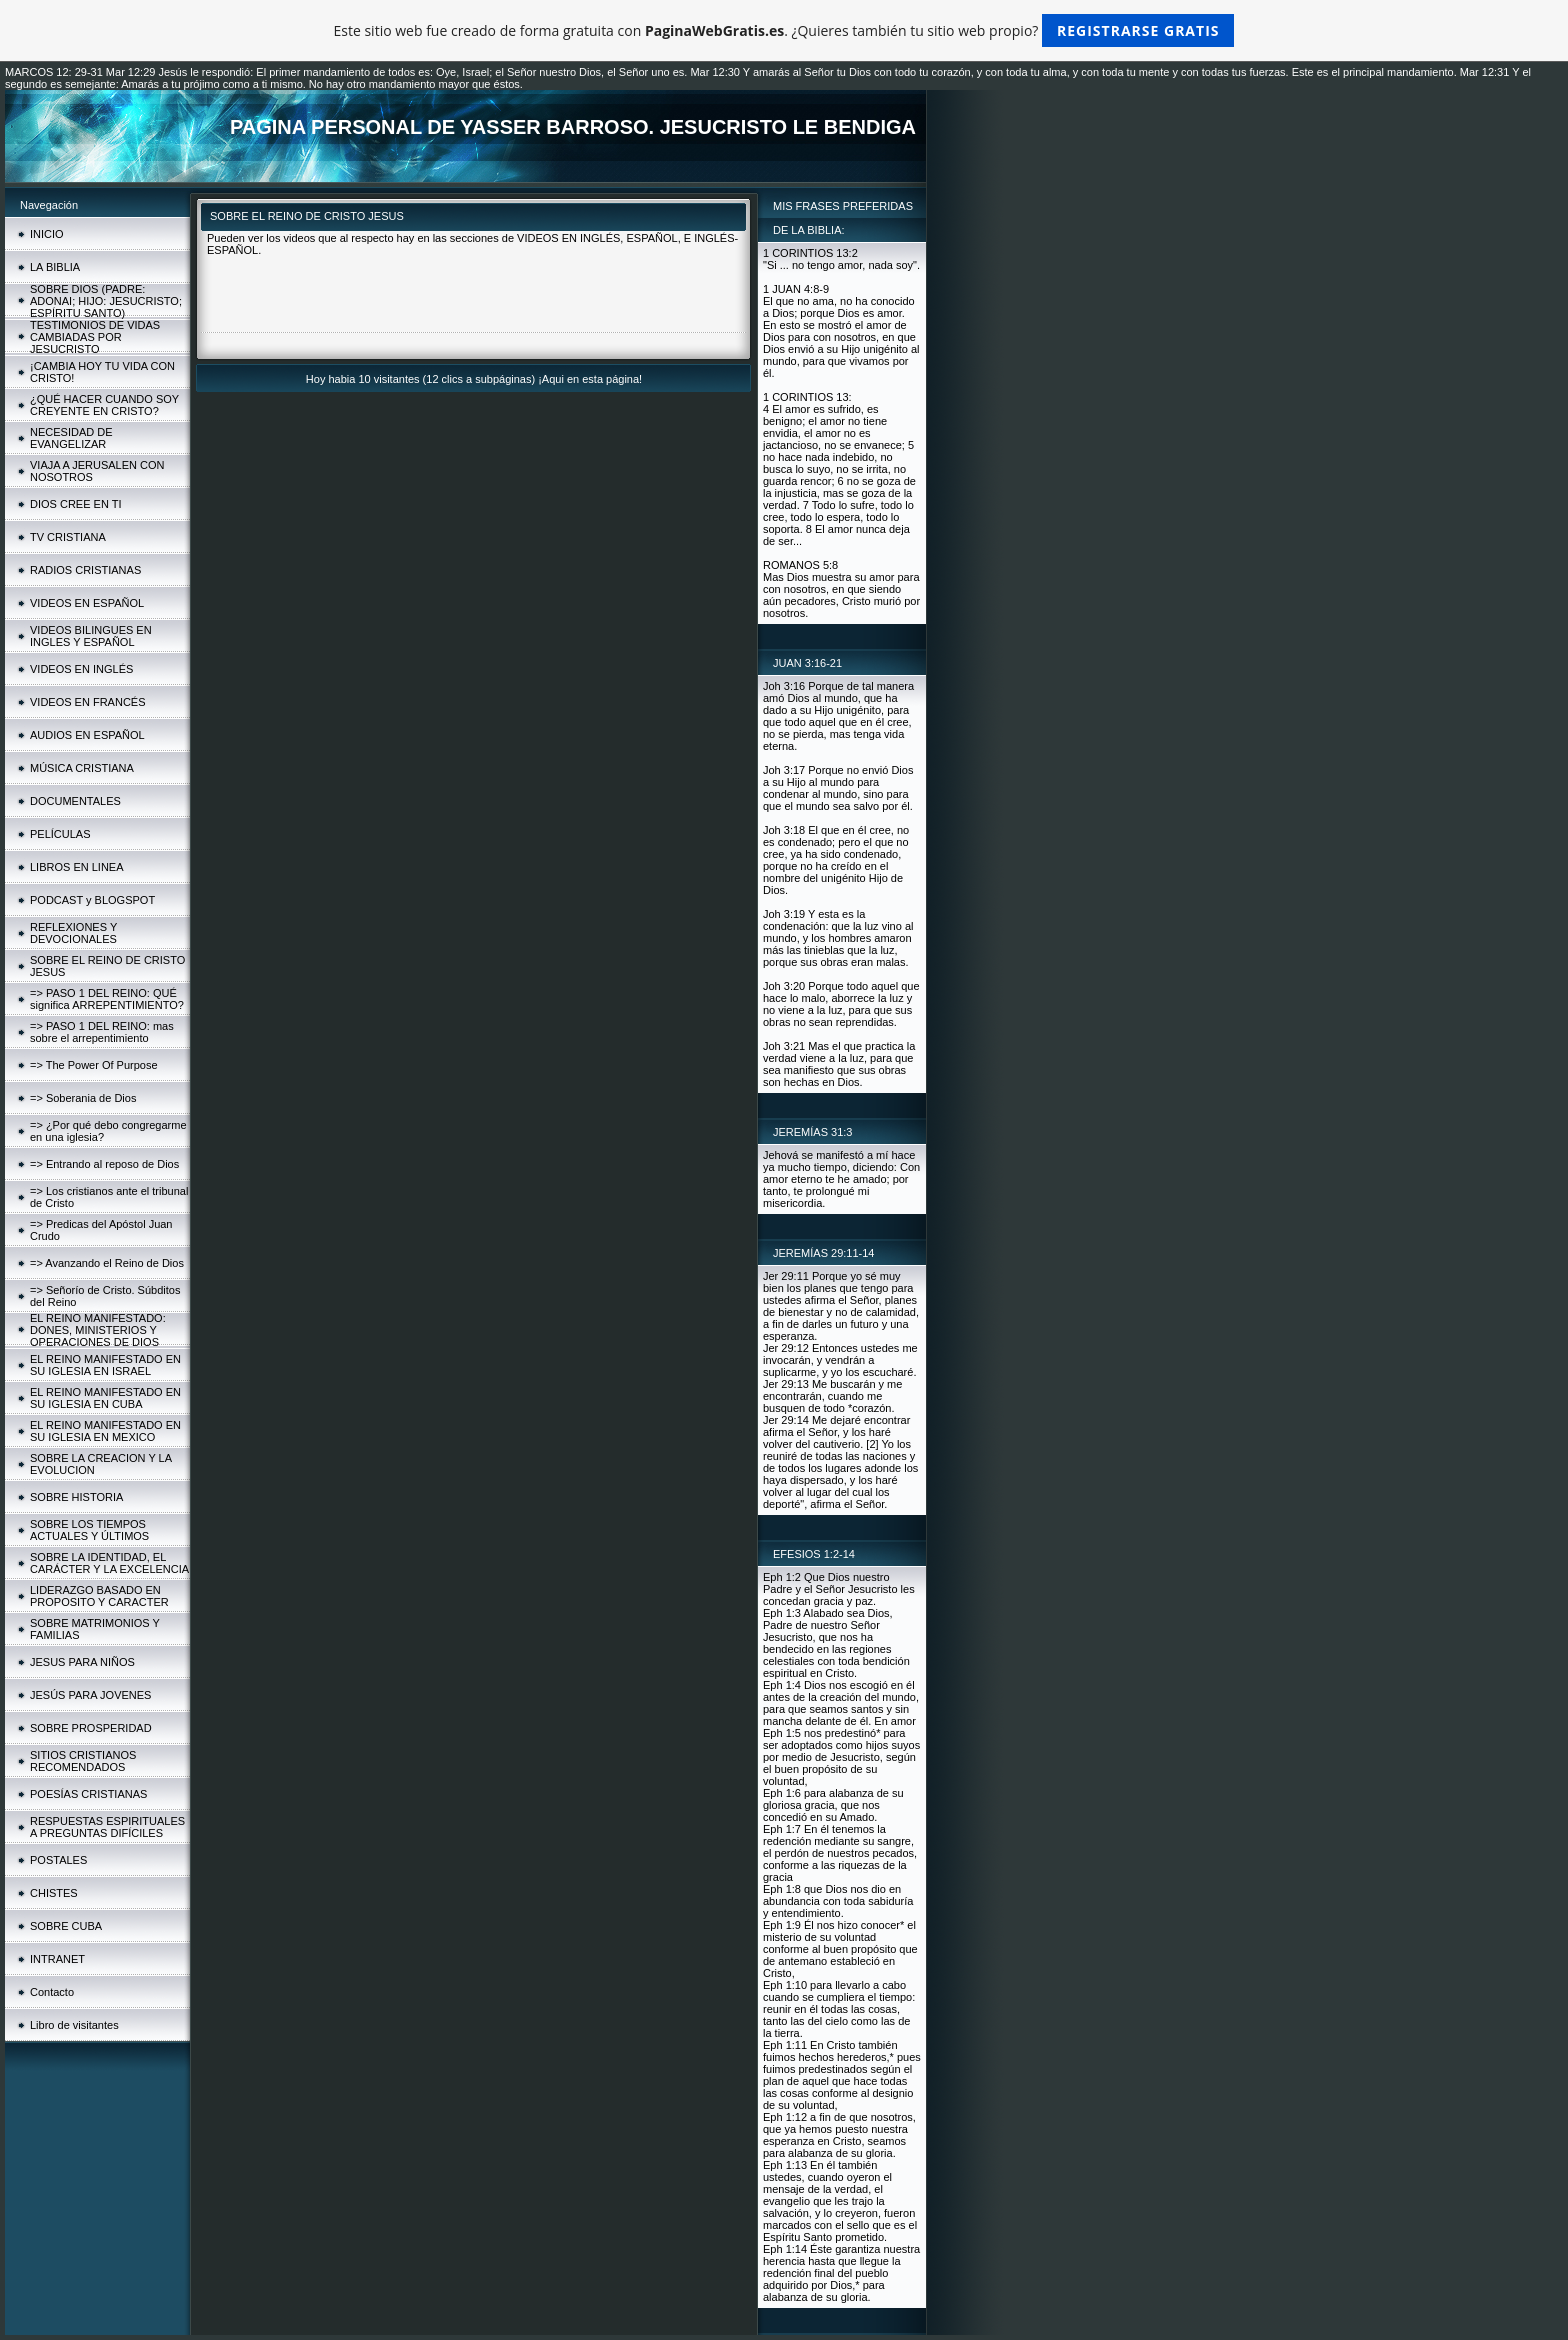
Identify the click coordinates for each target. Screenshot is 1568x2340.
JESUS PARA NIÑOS (82, 1662)
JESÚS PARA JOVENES (90, 1695)
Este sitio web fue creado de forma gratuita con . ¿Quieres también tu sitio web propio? (784, 30)
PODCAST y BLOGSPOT (92, 900)
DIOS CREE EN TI (75, 504)
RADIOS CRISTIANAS (85, 570)
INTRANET (57, 1959)
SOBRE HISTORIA (76, 1497)
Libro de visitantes (74, 2025)
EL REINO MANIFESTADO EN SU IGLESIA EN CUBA (105, 1398)
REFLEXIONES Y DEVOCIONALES (73, 933)
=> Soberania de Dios (83, 1098)
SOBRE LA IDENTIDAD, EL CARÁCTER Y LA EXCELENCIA (109, 1563)
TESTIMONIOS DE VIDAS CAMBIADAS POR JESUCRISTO (95, 337)
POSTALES (58, 1860)
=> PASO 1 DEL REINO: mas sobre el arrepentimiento (102, 1032)
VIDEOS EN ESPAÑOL (87, 603)
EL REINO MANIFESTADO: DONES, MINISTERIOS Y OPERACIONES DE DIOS (98, 1330)
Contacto (52, 1992)
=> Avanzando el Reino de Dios (107, 1263)
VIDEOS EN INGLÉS (81, 669)
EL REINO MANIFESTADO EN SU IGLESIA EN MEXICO (105, 1431)
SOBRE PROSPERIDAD (91, 1728)
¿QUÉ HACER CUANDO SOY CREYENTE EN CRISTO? (104, 405)
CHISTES (54, 1893)
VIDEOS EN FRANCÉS (88, 702)
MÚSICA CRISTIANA (82, 768)
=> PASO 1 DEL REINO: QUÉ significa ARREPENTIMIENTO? (107, 999)
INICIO (47, 234)
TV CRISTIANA (68, 537)
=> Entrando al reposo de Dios (104, 1164)
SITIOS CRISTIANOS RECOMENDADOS (83, 1761)
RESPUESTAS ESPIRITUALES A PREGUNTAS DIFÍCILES (107, 1827)
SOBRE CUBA (66, 1926)
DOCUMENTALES (75, 801)
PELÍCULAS (60, 834)
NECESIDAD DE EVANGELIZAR (71, 438)
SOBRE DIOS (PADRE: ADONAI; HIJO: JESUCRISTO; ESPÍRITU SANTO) (106, 301)
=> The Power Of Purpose (94, 1065)
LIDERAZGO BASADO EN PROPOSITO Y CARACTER (99, 1596)
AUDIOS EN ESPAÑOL (87, 735)
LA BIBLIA (55, 267)
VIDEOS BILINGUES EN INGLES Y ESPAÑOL (91, 636)
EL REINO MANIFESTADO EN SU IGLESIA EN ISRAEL (105, 1365)
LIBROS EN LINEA (77, 867)
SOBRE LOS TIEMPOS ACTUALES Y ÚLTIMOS (89, 1530)
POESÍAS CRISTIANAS (88, 1794)
